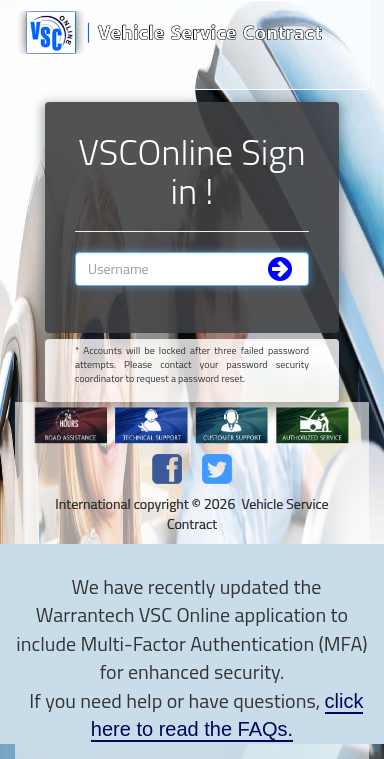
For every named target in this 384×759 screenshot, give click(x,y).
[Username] (192, 269)
